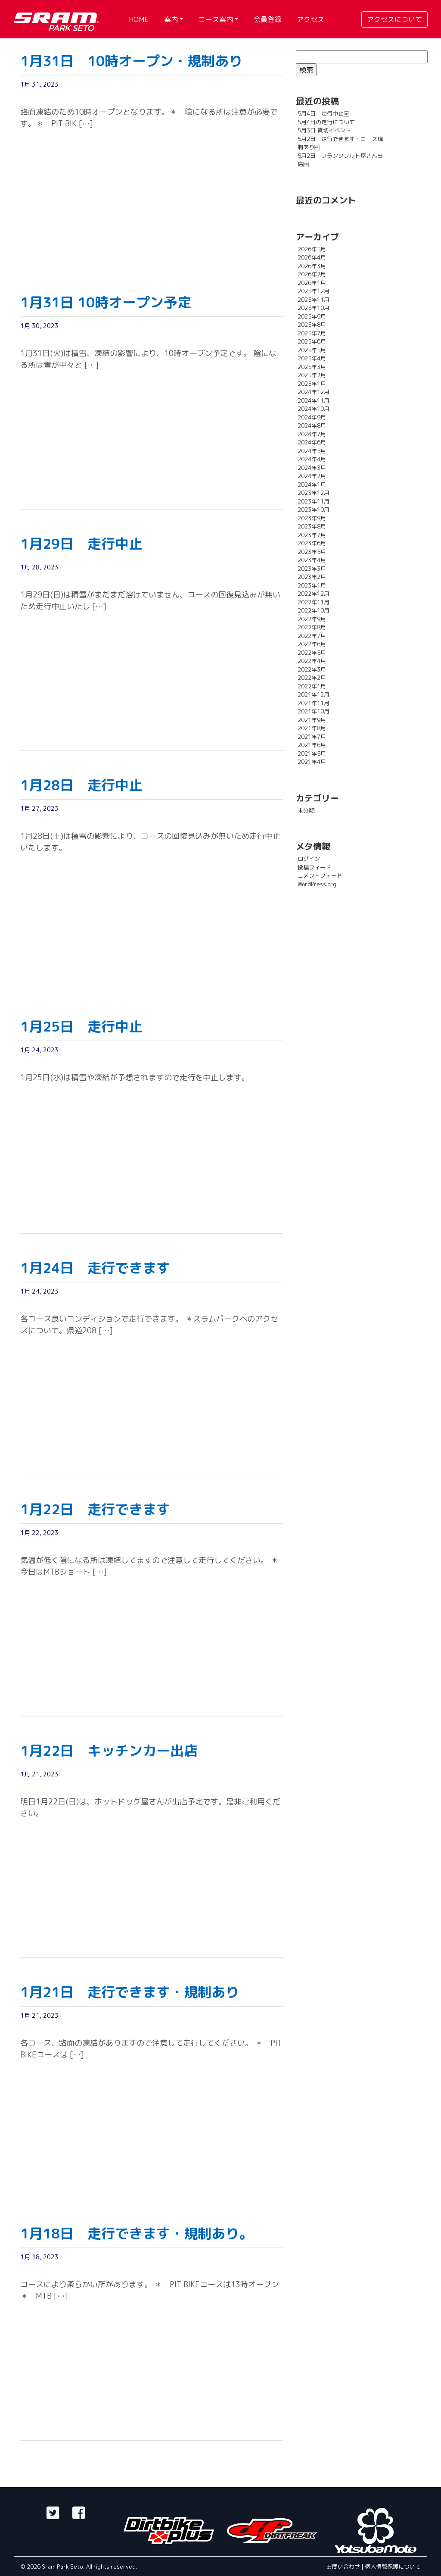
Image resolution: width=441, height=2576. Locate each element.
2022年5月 (312, 653)
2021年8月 (312, 728)
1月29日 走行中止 (81, 543)
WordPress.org (317, 884)
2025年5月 (312, 350)
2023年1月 (312, 585)
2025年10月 (313, 308)
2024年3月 (312, 468)
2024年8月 (312, 425)
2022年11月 (313, 602)
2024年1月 (312, 484)
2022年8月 (312, 627)
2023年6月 (312, 543)
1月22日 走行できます (95, 1509)
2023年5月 (312, 552)
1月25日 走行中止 (81, 1026)
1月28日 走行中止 (81, 784)
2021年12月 (313, 694)
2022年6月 (312, 644)
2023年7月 (312, 535)
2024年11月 (313, 400)
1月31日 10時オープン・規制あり (131, 60)
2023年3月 (312, 568)
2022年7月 (312, 636)
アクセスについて (394, 19)
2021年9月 (312, 720)
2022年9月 (312, 619)
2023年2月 (312, 577)
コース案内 (216, 19)
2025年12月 (313, 291)
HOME (139, 19)
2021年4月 (312, 762)
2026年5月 (312, 249)
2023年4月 (312, 560)
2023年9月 (312, 518)
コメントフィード (320, 875)
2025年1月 (312, 384)
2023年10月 (313, 509)
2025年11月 (313, 299)
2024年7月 (312, 434)
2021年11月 (313, 703)
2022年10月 (313, 610)
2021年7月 (312, 737)
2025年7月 (312, 333)
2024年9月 (312, 417)
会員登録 (267, 19)
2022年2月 (312, 678)
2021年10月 (313, 711)
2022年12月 (313, 593)
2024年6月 (312, 442)
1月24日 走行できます (95, 1267)
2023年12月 (313, 493)
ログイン (309, 859)
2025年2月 (312, 375)
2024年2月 (312, 476)
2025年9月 (312, 316)
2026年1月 (312, 283)
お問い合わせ (343, 2566)
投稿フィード (314, 867)
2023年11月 (313, 501)
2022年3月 (312, 669)
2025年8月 (312, 324)
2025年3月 (312, 367)
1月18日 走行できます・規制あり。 (136, 2233)
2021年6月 (312, 745)
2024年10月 (313, 409)
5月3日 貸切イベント (324, 130)
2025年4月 (312, 358)
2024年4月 (312, 459)
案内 (171, 19)
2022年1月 (312, 686)
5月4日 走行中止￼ (323, 113)
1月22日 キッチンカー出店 (109, 1750)
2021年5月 (312, 753)
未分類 (306, 810)
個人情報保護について (393, 2566)
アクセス (310, 19)
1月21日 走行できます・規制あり (129, 1991)
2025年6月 (312, 341)
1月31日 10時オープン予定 (105, 302)
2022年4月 (312, 661)
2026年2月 (312, 274)
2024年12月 (313, 392)
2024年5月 (312, 451)
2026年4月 (312, 257)
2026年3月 (312, 266)
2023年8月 (312, 526)
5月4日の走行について (326, 122)
